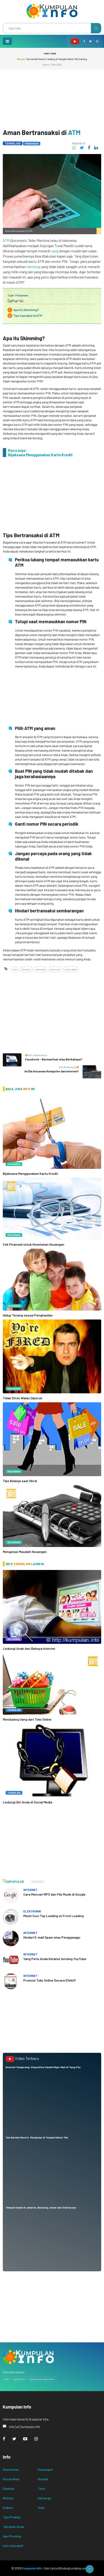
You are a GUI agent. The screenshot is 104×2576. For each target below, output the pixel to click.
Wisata (8, 2498)
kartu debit (71, 969)
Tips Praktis (12, 2517)
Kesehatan (11, 2469)
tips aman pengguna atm (42, 2379)
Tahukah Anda (13, 2527)
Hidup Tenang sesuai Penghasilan (28, 1315)
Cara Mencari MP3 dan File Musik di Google (54, 1894)
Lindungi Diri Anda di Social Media (27, 1802)
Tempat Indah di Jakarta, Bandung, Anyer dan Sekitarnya (41, 2207)
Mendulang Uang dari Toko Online (27, 1719)
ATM (6, 240)
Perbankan (31, 143)
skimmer (26, 969)
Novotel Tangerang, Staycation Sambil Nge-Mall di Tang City (43, 2067)
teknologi (33, 266)
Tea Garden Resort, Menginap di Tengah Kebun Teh (37, 2137)
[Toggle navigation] (7, 41)
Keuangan (13, 1164)
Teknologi (13, 143)
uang (54, 251)
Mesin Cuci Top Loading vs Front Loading (53, 1916)
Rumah (43, 2479)
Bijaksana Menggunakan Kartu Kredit (40, 454)
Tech (41, 2488)
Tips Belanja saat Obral (20, 1481)
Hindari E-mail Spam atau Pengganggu (51, 1937)
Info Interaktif (13, 2546)
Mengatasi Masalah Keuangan (25, 1552)
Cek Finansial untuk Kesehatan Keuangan (33, 1244)
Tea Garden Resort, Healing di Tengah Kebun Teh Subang (52, 59)
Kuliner (8, 2508)
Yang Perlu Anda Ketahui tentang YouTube (54, 1959)
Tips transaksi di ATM (27, 315)
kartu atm (55, 969)
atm (15, 969)
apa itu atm (19, 2379)
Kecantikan (11, 2479)
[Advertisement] (52, 97)
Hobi (41, 2508)
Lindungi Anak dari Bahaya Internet (29, 1648)
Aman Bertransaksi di (41, 132)
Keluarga (13, 1639)
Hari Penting (12, 2536)
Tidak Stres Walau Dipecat (22, 1398)
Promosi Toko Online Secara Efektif (49, 1980)
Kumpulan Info (32, 2568)
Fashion (8, 2488)
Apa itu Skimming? (26, 310)
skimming (40, 969)
